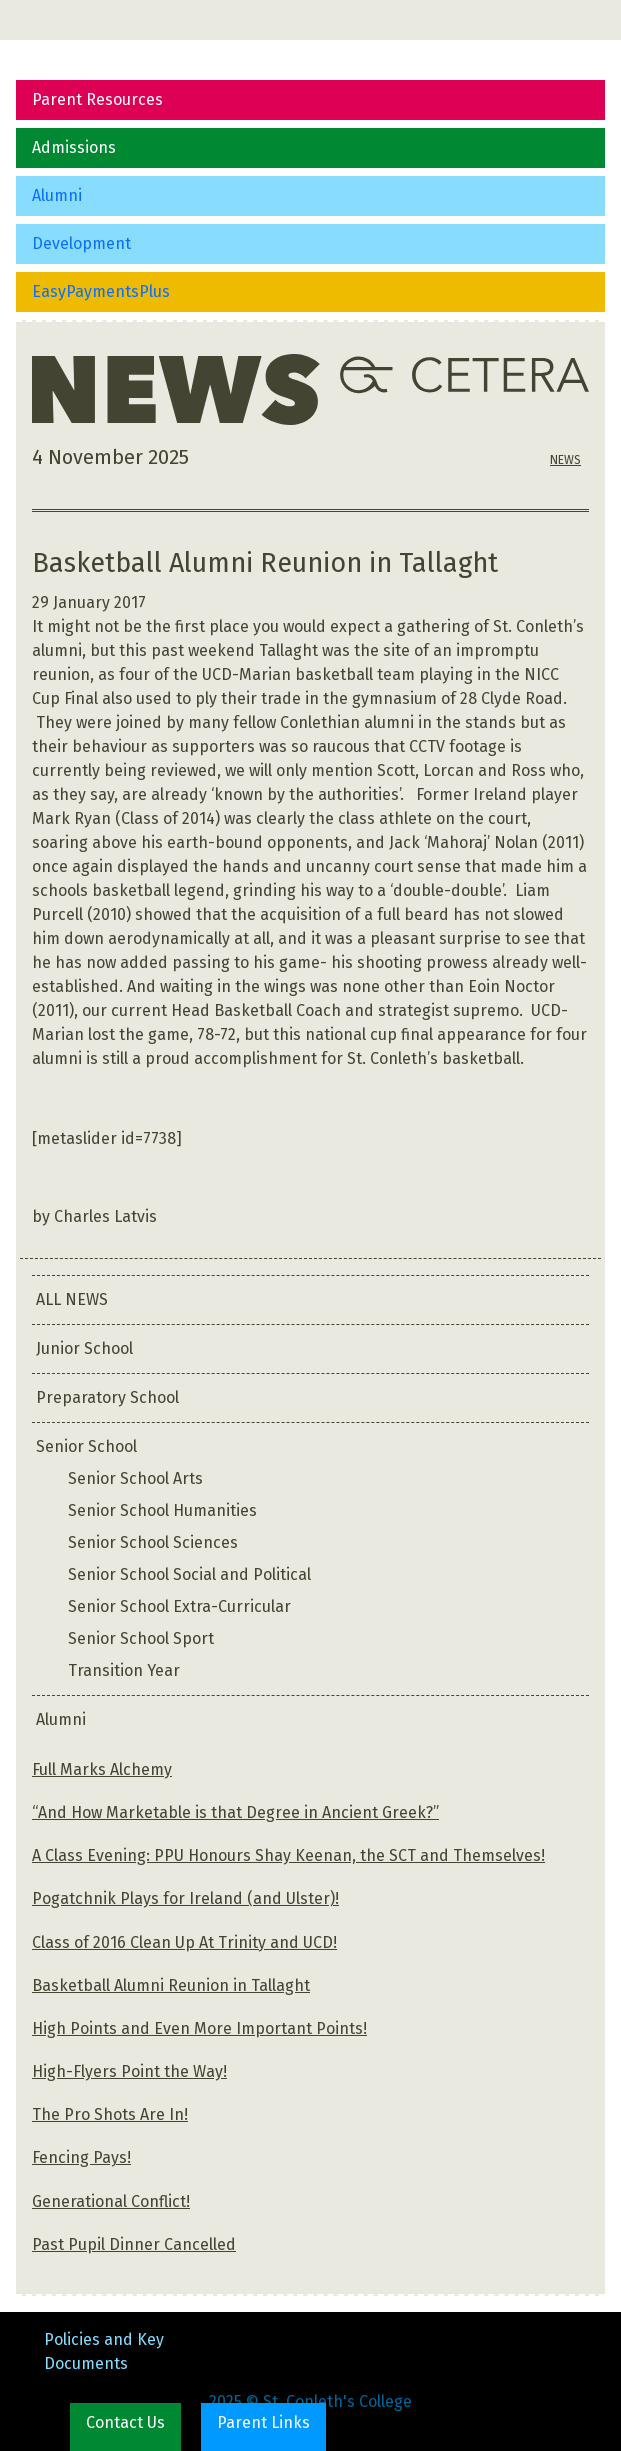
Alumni (57, 195)
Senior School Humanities (162, 1510)
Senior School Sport (141, 1638)
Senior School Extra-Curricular (179, 1606)
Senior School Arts (135, 1478)
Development (81, 243)
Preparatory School (107, 1397)
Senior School (86, 1446)
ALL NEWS (72, 1299)
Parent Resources (97, 99)
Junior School (84, 1348)
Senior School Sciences (153, 1542)
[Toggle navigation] (44, 20)
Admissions (74, 147)
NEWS (565, 460)
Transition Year (124, 1670)
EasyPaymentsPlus (101, 291)
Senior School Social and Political (189, 1574)
